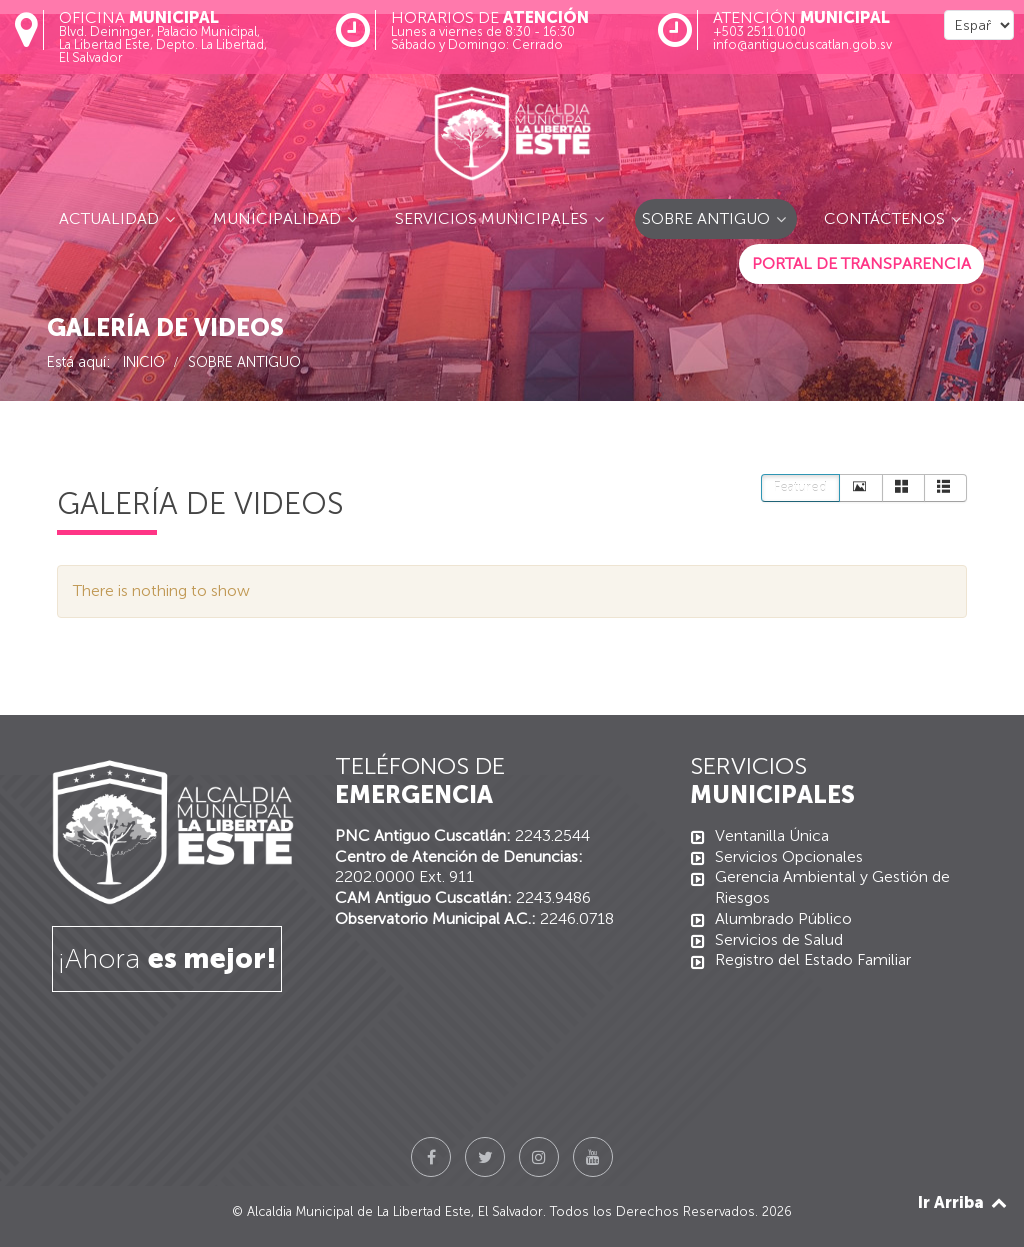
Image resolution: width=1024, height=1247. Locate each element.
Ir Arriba (963, 1202)
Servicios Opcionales (789, 856)
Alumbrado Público (783, 918)
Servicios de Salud (779, 939)
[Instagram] (539, 1157)
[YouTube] (593, 1157)
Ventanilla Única (772, 835)
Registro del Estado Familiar (813, 959)
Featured (800, 487)
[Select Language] (979, 25)
